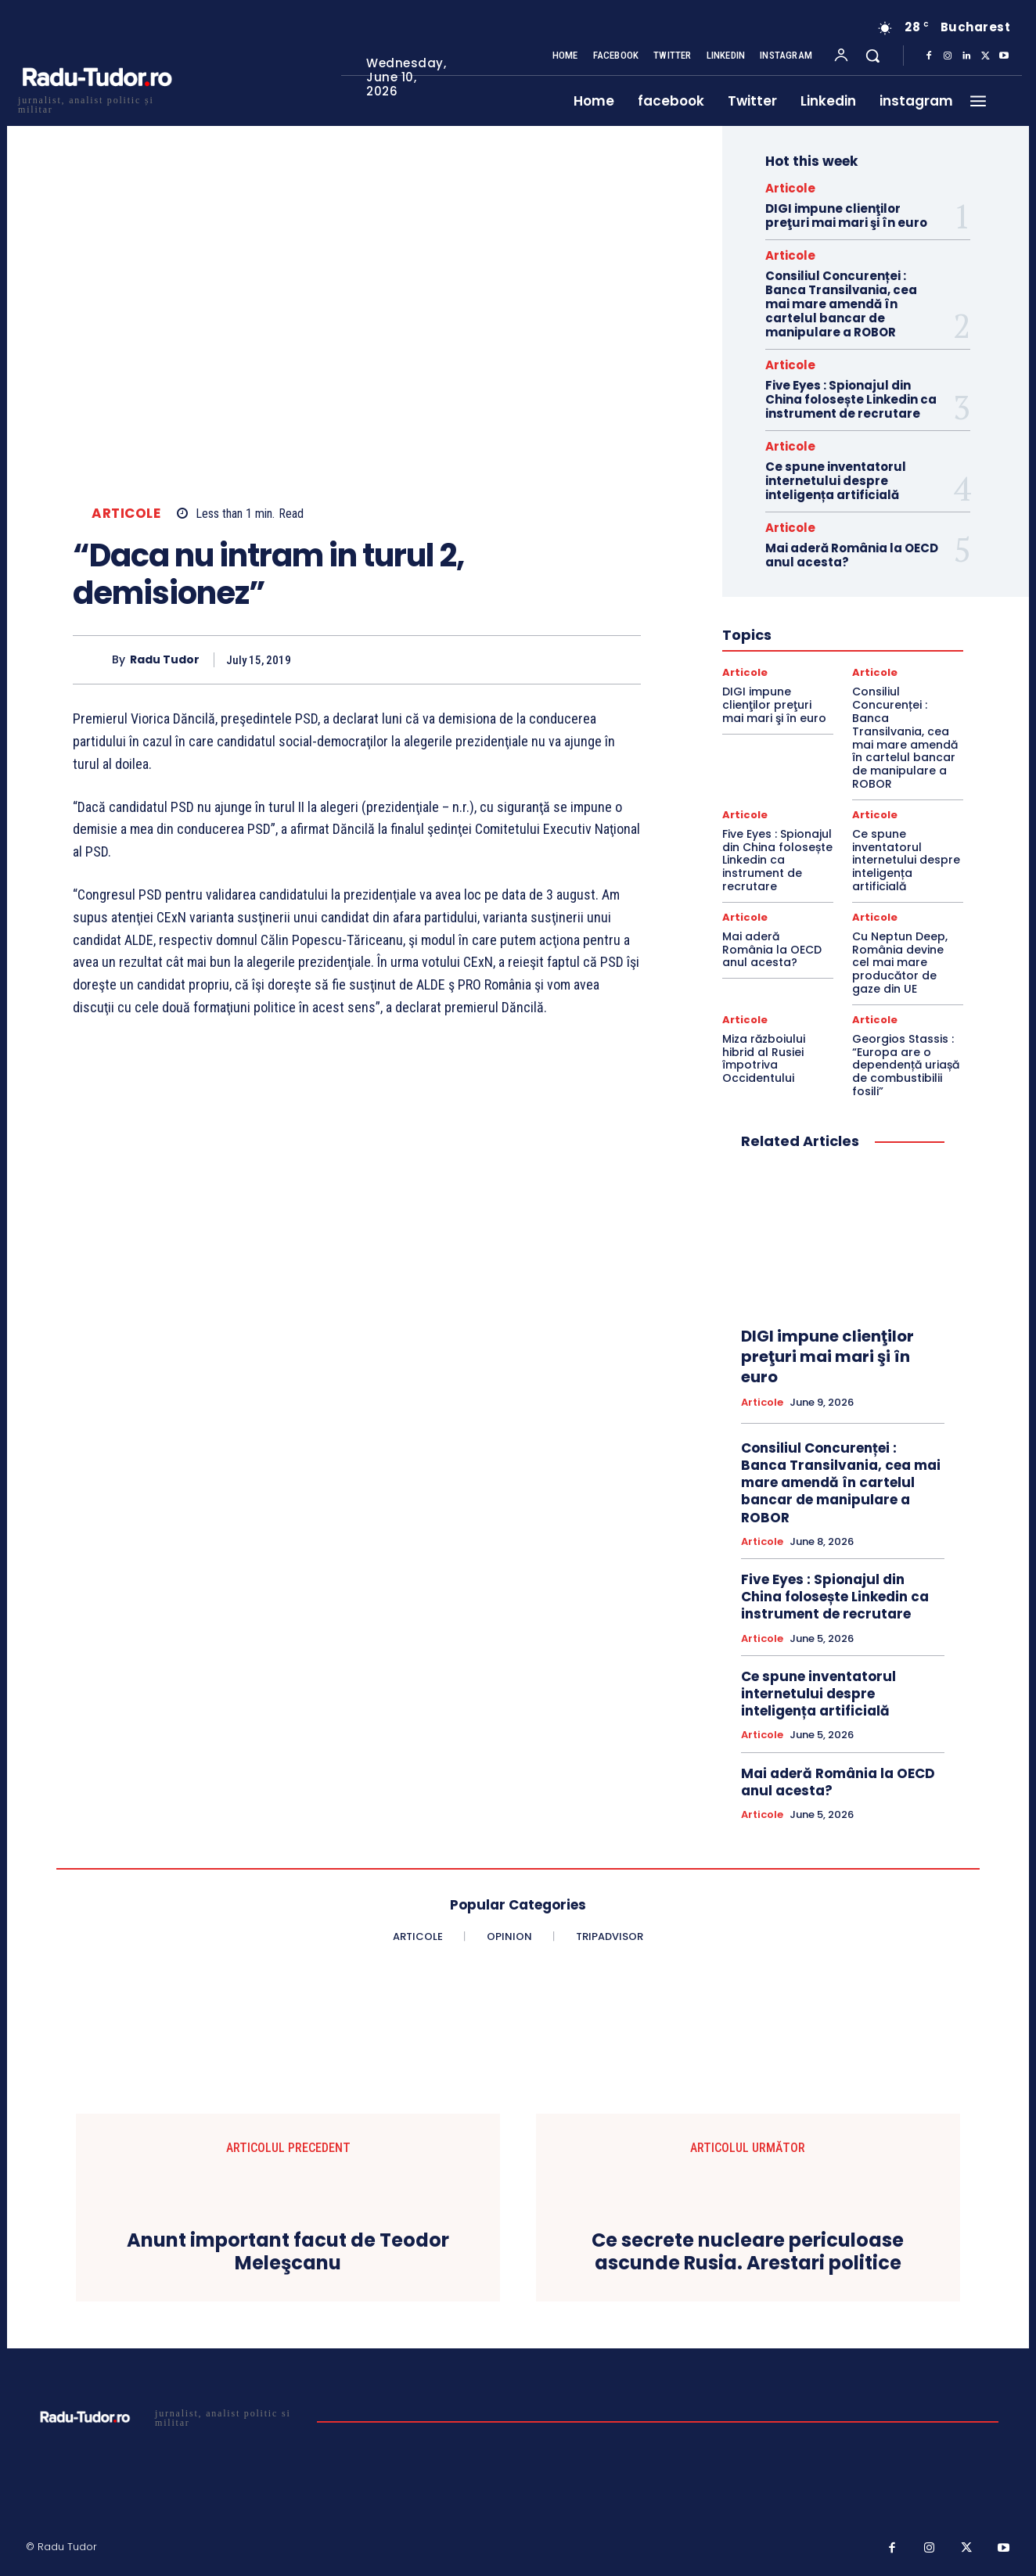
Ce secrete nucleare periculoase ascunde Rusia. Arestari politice (748, 2252)
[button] (872, 55)
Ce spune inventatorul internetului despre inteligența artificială (835, 480)
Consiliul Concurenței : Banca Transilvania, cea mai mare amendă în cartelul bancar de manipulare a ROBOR (841, 304)
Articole (126, 513)
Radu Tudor (165, 659)
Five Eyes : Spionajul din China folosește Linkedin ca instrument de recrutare (851, 399)
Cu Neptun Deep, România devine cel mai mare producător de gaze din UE (900, 963)
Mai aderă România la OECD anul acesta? (851, 555)
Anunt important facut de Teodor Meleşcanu (288, 2252)
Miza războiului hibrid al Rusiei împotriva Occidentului (763, 1058)
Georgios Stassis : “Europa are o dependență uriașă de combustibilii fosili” (905, 1065)
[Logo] (96, 102)
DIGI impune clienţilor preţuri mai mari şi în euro (846, 215)
